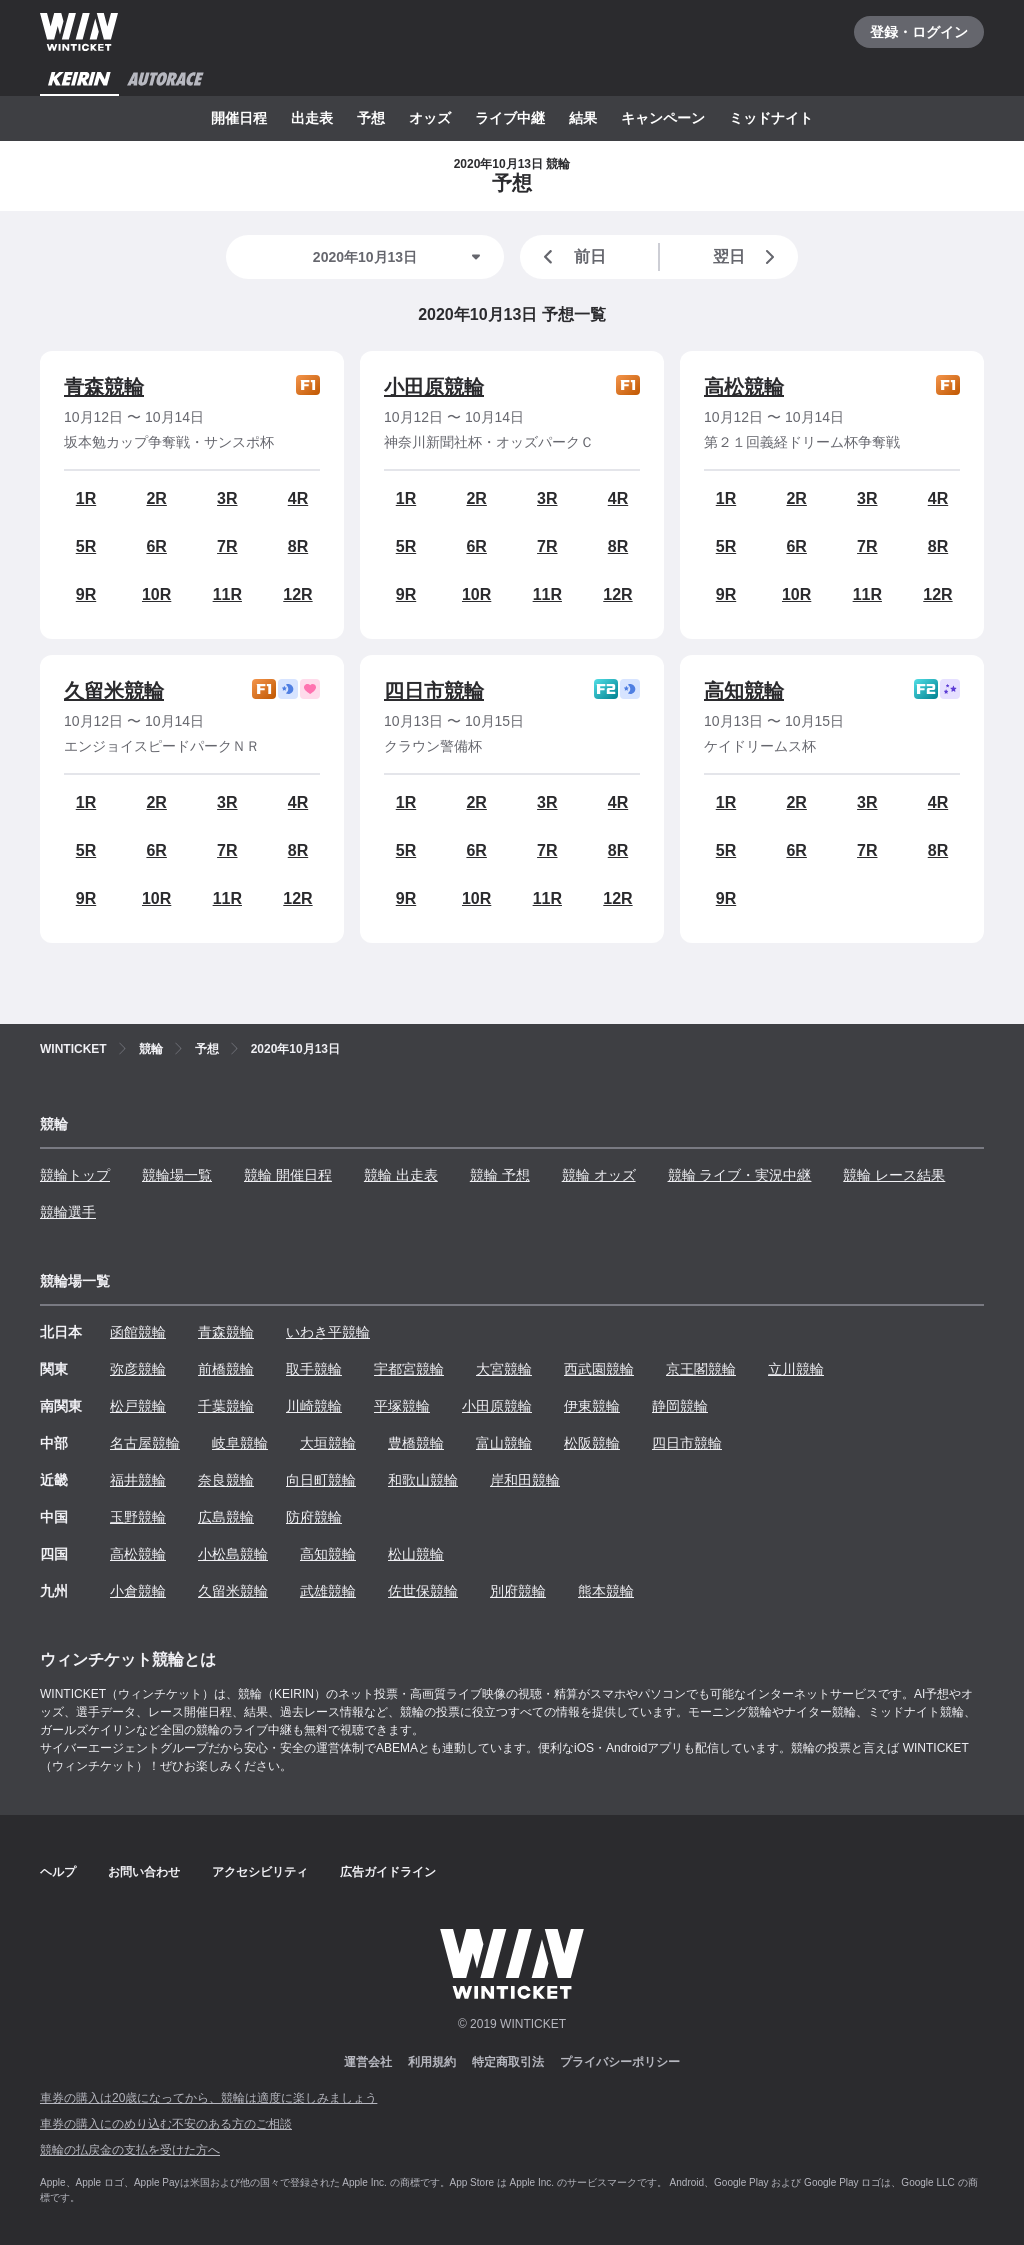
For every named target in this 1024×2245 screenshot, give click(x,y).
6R (156, 546)
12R (297, 594)
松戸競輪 (138, 1406)
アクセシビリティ (260, 1872)
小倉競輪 (138, 1591)
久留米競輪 (114, 691)
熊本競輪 (606, 1591)
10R (156, 594)
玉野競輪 (138, 1517)
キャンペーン (663, 118)
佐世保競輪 (423, 1591)
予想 (371, 118)
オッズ (430, 118)
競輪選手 (68, 1212)
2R (156, 498)
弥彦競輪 (138, 1369)
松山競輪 (416, 1554)
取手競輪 (314, 1369)
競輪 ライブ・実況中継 (740, 1175)
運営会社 (368, 2062)
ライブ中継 (510, 118)
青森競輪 (104, 387)
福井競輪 (138, 1480)
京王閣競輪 (701, 1369)
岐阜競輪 (240, 1443)
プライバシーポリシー (620, 2062)
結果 (583, 118)
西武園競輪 (599, 1369)
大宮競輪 (504, 1369)
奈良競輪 (226, 1480)
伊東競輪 (592, 1406)
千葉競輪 (226, 1406)
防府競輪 (314, 1517)
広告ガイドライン (388, 1872)
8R (298, 546)
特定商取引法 (508, 2062)
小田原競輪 (434, 387)
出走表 (312, 118)
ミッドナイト (771, 118)
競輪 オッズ (599, 1175)
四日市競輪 (434, 691)
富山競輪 (504, 1443)
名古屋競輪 (145, 1443)
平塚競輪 (402, 1406)
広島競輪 (226, 1517)
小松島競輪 (233, 1554)
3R (227, 498)
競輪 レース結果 (894, 1175)
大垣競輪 (328, 1443)
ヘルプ (58, 1872)
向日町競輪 (321, 1480)
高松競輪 (744, 387)
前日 (571, 257)
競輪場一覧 (177, 1175)
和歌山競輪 (423, 1480)
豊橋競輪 (416, 1443)
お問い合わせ (144, 1872)
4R (298, 498)
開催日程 (239, 118)
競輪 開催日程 (288, 1175)
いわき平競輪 (328, 1332)
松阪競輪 (592, 1443)
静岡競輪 (680, 1406)
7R (227, 546)
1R (86, 498)
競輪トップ (75, 1175)
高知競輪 (744, 691)
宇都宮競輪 (409, 1369)
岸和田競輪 (525, 1480)
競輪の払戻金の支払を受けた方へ (130, 2150)
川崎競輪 (314, 1406)
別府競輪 (518, 1591)
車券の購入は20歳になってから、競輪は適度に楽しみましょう (208, 2098)
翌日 (748, 257)
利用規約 (432, 2062)
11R (227, 594)
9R (86, 594)
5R (86, 546)
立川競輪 (796, 1369)
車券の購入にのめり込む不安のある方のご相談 (166, 2124)
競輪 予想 (500, 1175)
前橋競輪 (226, 1369)
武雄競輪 (328, 1591)
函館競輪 (138, 1332)
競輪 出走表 (401, 1175)
